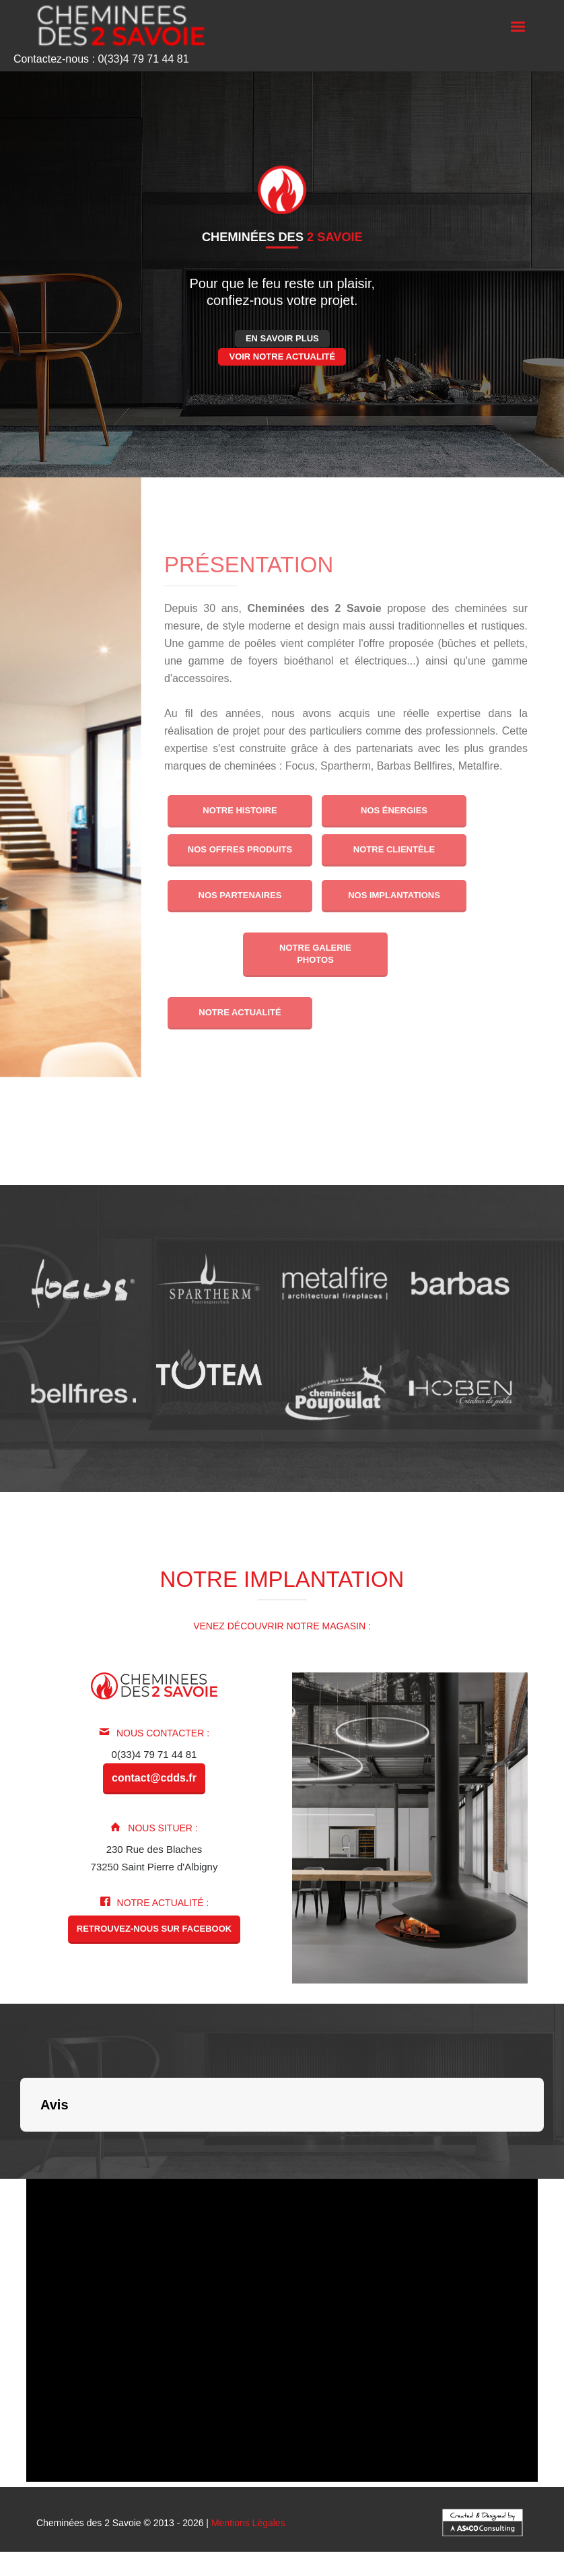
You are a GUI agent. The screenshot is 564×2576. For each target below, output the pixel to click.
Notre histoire (240, 810)
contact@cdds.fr (154, 1778)
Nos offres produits (240, 849)
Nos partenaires (240, 895)
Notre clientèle (394, 849)
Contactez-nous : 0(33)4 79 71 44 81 (101, 59)
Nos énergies (394, 810)
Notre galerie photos (315, 954)
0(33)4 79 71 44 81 (154, 1754)
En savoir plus (282, 338)
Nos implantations (395, 895)
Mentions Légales (248, 2522)
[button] (20, 2145)
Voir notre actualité (282, 356)
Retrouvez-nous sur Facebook (154, 1929)
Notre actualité (240, 1012)
